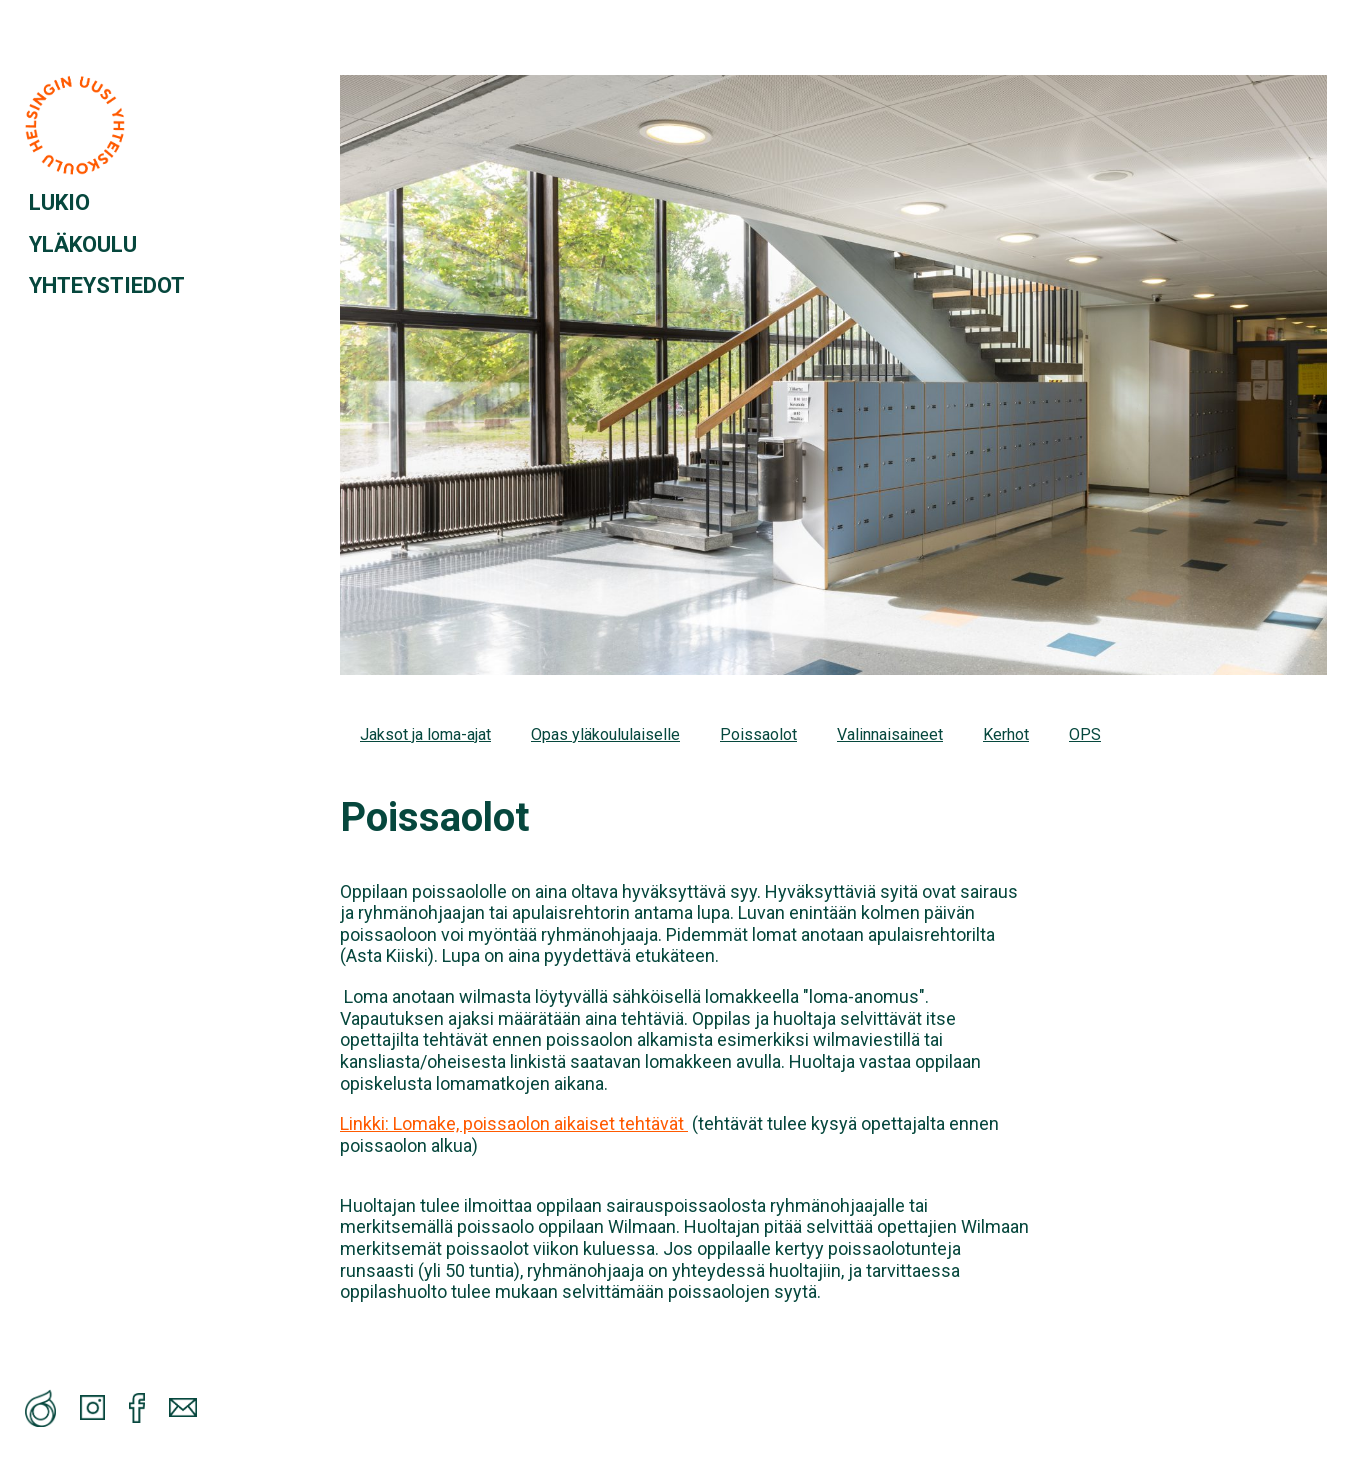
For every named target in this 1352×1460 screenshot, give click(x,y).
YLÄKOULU (83, 244)
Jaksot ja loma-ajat (425, 734)
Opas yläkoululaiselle (605, 734)
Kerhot (1006, 734)
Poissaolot (758, 734)
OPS (1085, 734)
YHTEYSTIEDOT (107, 285)
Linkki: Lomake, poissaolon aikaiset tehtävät (514, 1123)
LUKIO (59, 202)
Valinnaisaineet (890, 734)
